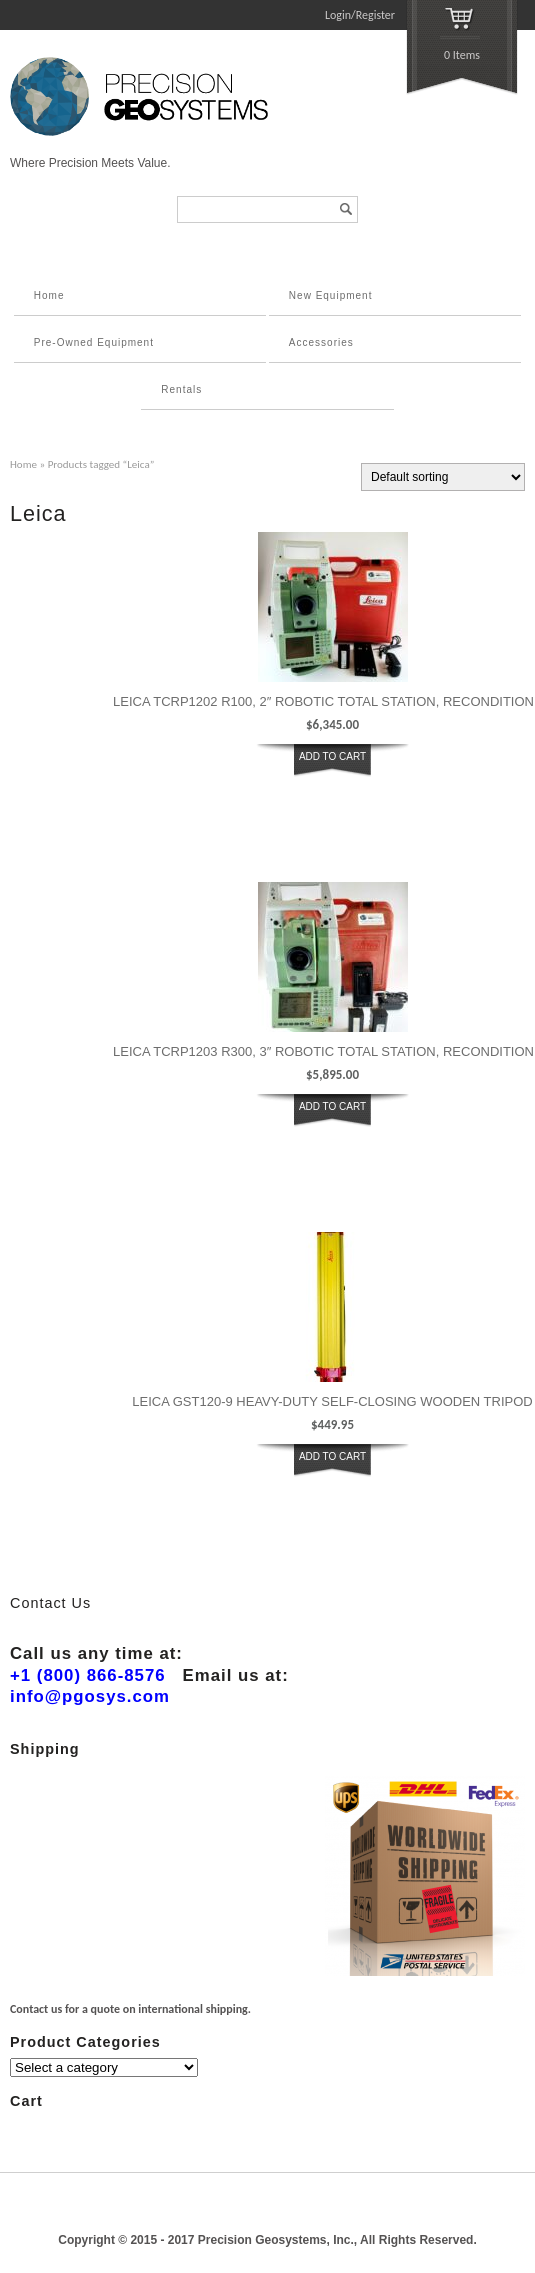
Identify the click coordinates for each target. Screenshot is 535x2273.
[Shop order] (443, 477)
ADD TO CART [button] (332, 756)
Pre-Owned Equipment (94, 342)
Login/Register (360, 15)
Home (49, 295)
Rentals (181, 389)
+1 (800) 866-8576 (88, 1675)
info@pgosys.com (90, 1696)
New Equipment (331, 295)
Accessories (321, 342)
